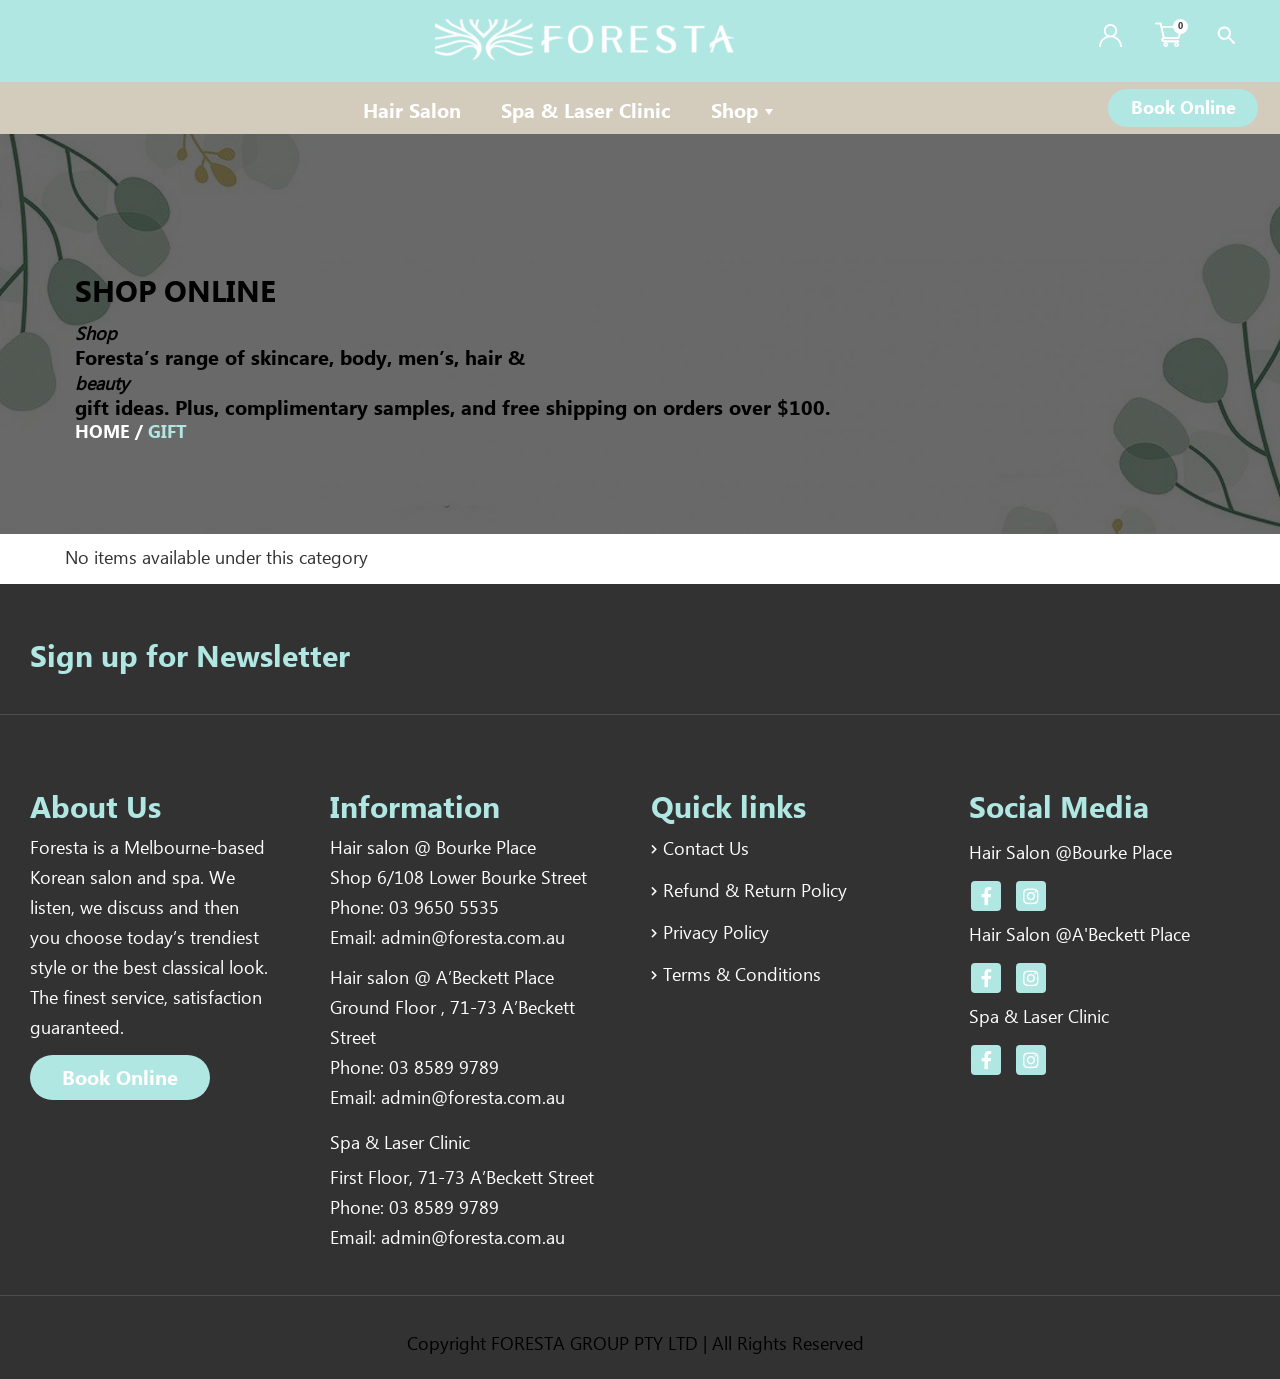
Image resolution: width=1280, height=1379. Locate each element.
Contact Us (706, 850)
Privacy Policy (716, 932)
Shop (744, 113)
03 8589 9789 (444, 1070)
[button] (1183, 108)
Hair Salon (412, 113)
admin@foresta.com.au (473, 940)
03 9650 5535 (444, 910)
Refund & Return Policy (755, 891)
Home (102, 433)
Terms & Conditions (742, 973)
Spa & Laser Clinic (586, 113)
